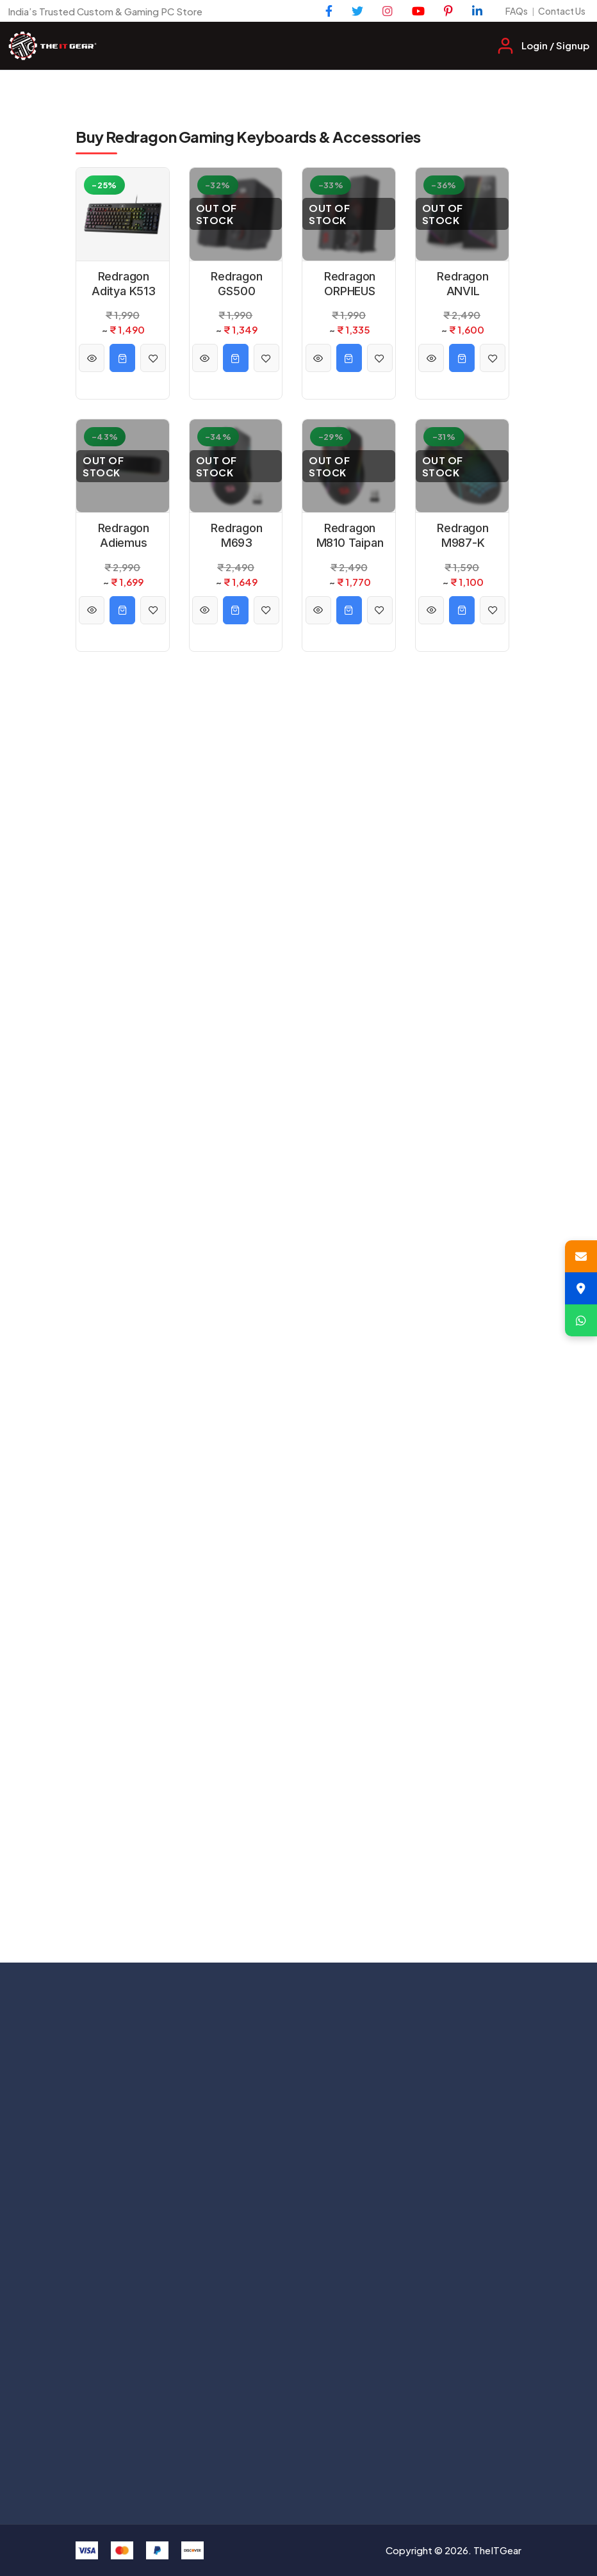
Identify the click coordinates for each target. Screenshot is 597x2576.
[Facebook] (328, 11)
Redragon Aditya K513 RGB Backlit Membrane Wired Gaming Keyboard (124, 284)
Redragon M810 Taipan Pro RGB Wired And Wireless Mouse (350, 536)
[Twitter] (357, 11)
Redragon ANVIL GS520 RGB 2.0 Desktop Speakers (463, 284)
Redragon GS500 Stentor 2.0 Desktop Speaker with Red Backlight (237, 284)
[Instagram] (387, 11)
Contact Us (561, 10)
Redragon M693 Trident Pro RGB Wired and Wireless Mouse (236, 536)
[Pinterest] (448, 11)
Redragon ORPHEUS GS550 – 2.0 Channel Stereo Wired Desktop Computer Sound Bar (349, 284)
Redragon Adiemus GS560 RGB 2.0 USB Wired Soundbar (123, 536)
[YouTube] (418, 11)
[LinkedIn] (477, 11)
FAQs (516, 10)
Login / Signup (555, 45)
